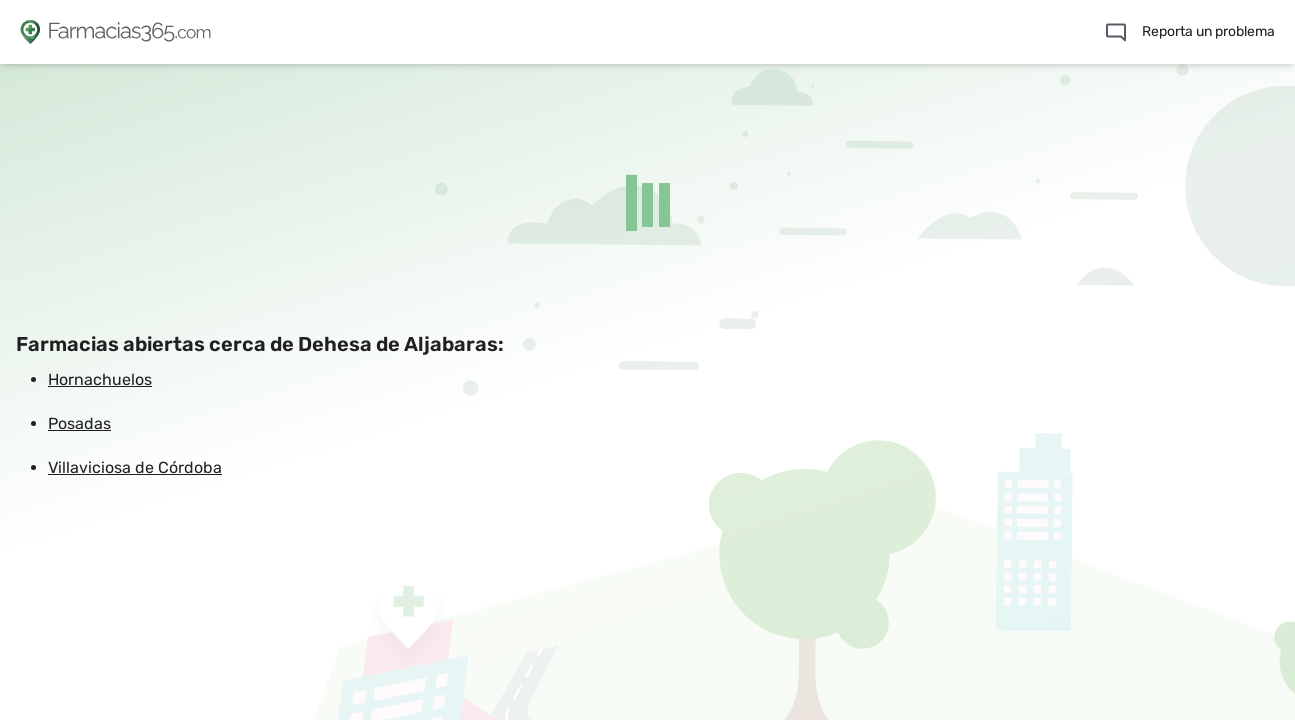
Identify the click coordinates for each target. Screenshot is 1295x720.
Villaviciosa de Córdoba (135, 467)
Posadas (79, 423)
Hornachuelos (100, 379)
